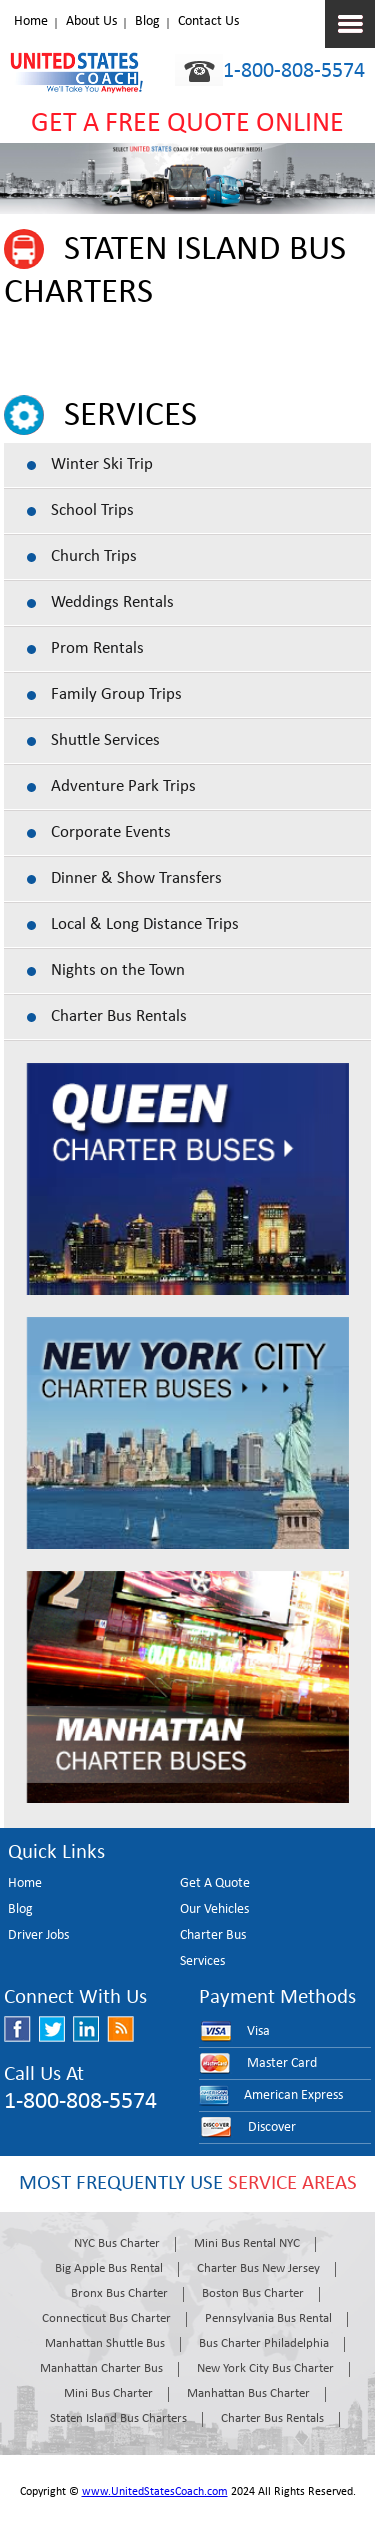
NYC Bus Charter (117, 2243)
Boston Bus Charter (253, 2293)
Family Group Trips (116, 694)
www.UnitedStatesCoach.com (155, 2492)
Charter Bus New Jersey (258, 2268)
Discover (272, 2127)
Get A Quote (215, 1883)
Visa (258, 2031)
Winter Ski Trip (102, 464)
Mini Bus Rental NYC (247, 2243)
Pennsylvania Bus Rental (268, 2318)
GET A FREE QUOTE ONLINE (187, 124)
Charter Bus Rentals (119, 1016)
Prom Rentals (97, 648)
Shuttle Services (105, 740)
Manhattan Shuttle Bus (105, 2343)
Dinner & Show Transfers (136, 878)
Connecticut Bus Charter (106, 2318)
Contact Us (208, 21)
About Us (91, 21)
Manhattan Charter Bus (101, 2368)
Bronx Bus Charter (119, 2293)
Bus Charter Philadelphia (264, 2343)
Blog (147, 21)
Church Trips (94, 556)
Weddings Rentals (112, 602)
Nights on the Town (118, 970)
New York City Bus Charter (265, 2368)
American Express (293, 2095)
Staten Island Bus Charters (118, 2418)
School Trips (92, 510)
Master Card (282, 2063)
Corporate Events (111, 832)
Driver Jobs (38, 1935)
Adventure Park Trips (123, 786)
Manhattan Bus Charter (248, 2393)
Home (31, 21)
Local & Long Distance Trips (145, 924)
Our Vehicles (214, 1909)
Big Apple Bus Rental (109, 2268)
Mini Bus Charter (108, 2393)
